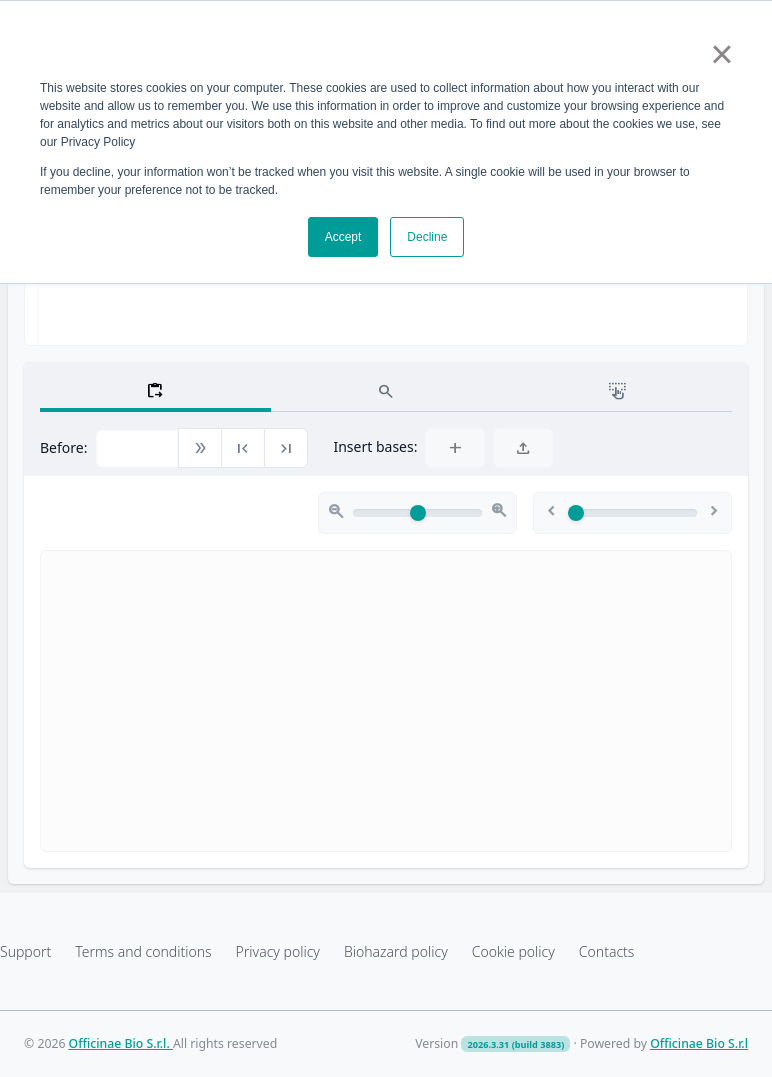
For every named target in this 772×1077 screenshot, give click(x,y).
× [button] (721, 54)
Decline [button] (427, 237)
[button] (200, 448)
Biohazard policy (396, 951)
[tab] (155, 390)
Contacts (607, 951)
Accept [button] (343, 237)
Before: (63, 447)
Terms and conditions (143, 951)
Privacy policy (278, 951)
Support (25, 951)
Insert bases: (375, 446)
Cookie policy (513, 951)
